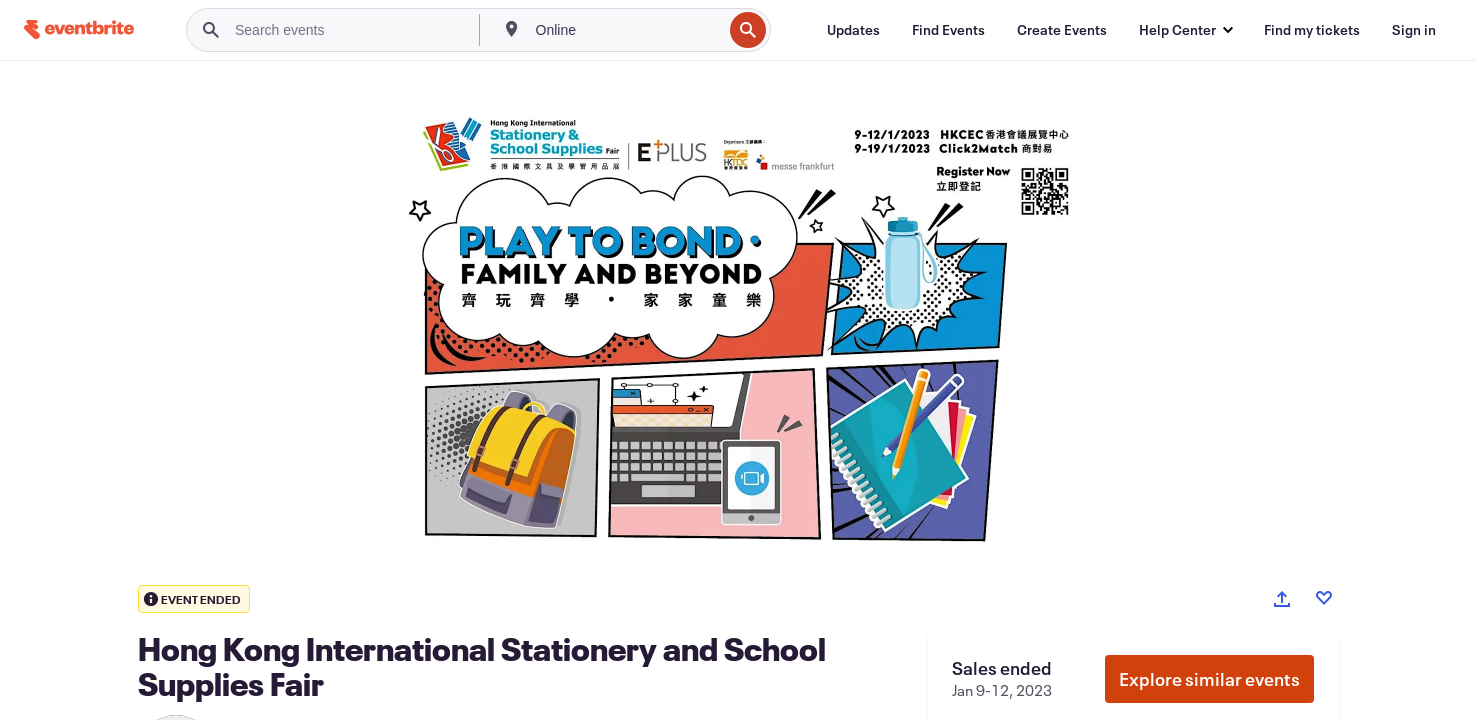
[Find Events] (948, 30)
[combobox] (627, 30)
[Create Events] (1062, 30)
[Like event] (1324, 598)
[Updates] (853, 30)
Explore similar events (1209, 679)
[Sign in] (1414, 30)
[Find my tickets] (1312, 30)
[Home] (79, 29)
